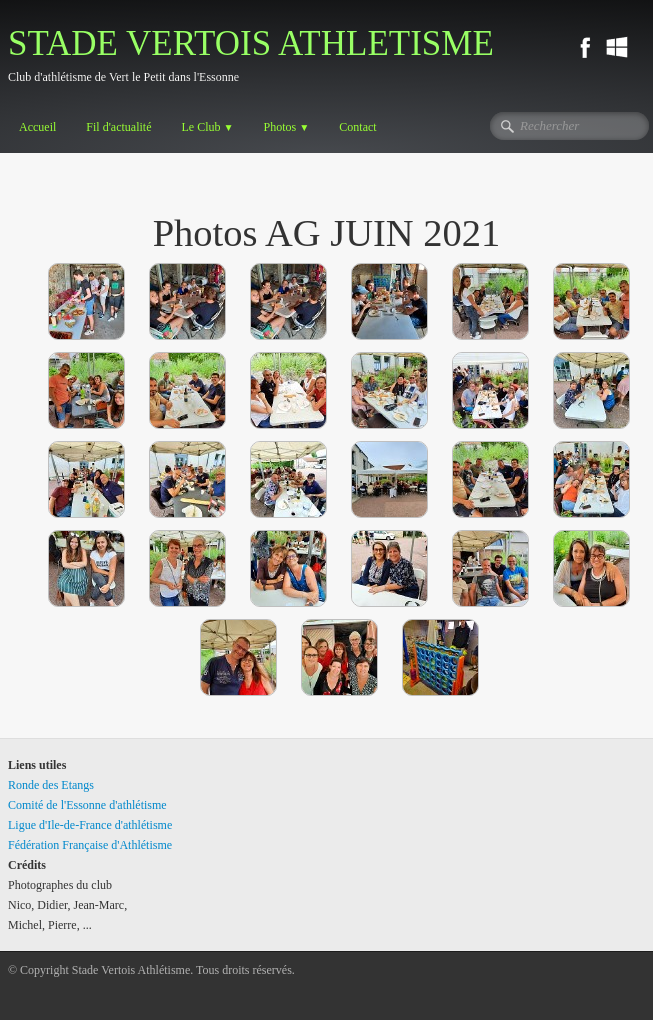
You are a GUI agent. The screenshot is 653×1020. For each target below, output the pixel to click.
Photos (287, 127)
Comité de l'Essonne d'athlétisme (87, 805)
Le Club (207, 127)
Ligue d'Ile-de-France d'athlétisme (90, 825)
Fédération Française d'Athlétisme (90, 845)
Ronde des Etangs (51, 785)
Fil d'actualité (118, 127)
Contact (357, 127)
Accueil (37, 127)
